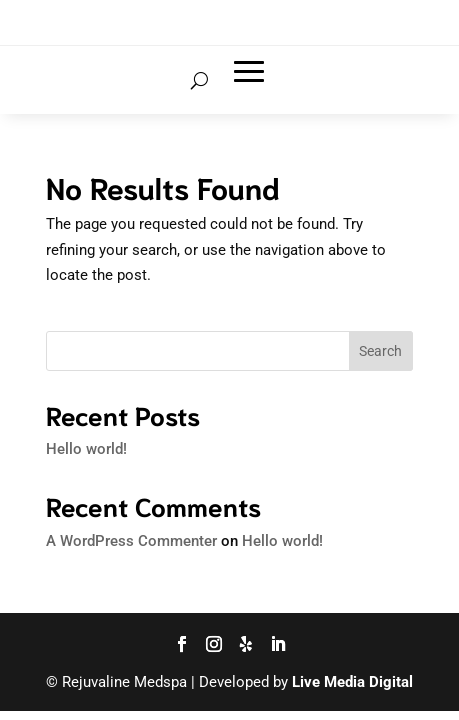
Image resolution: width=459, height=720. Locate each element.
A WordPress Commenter (131, 541)
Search (380, 351)
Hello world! (86, 449)
